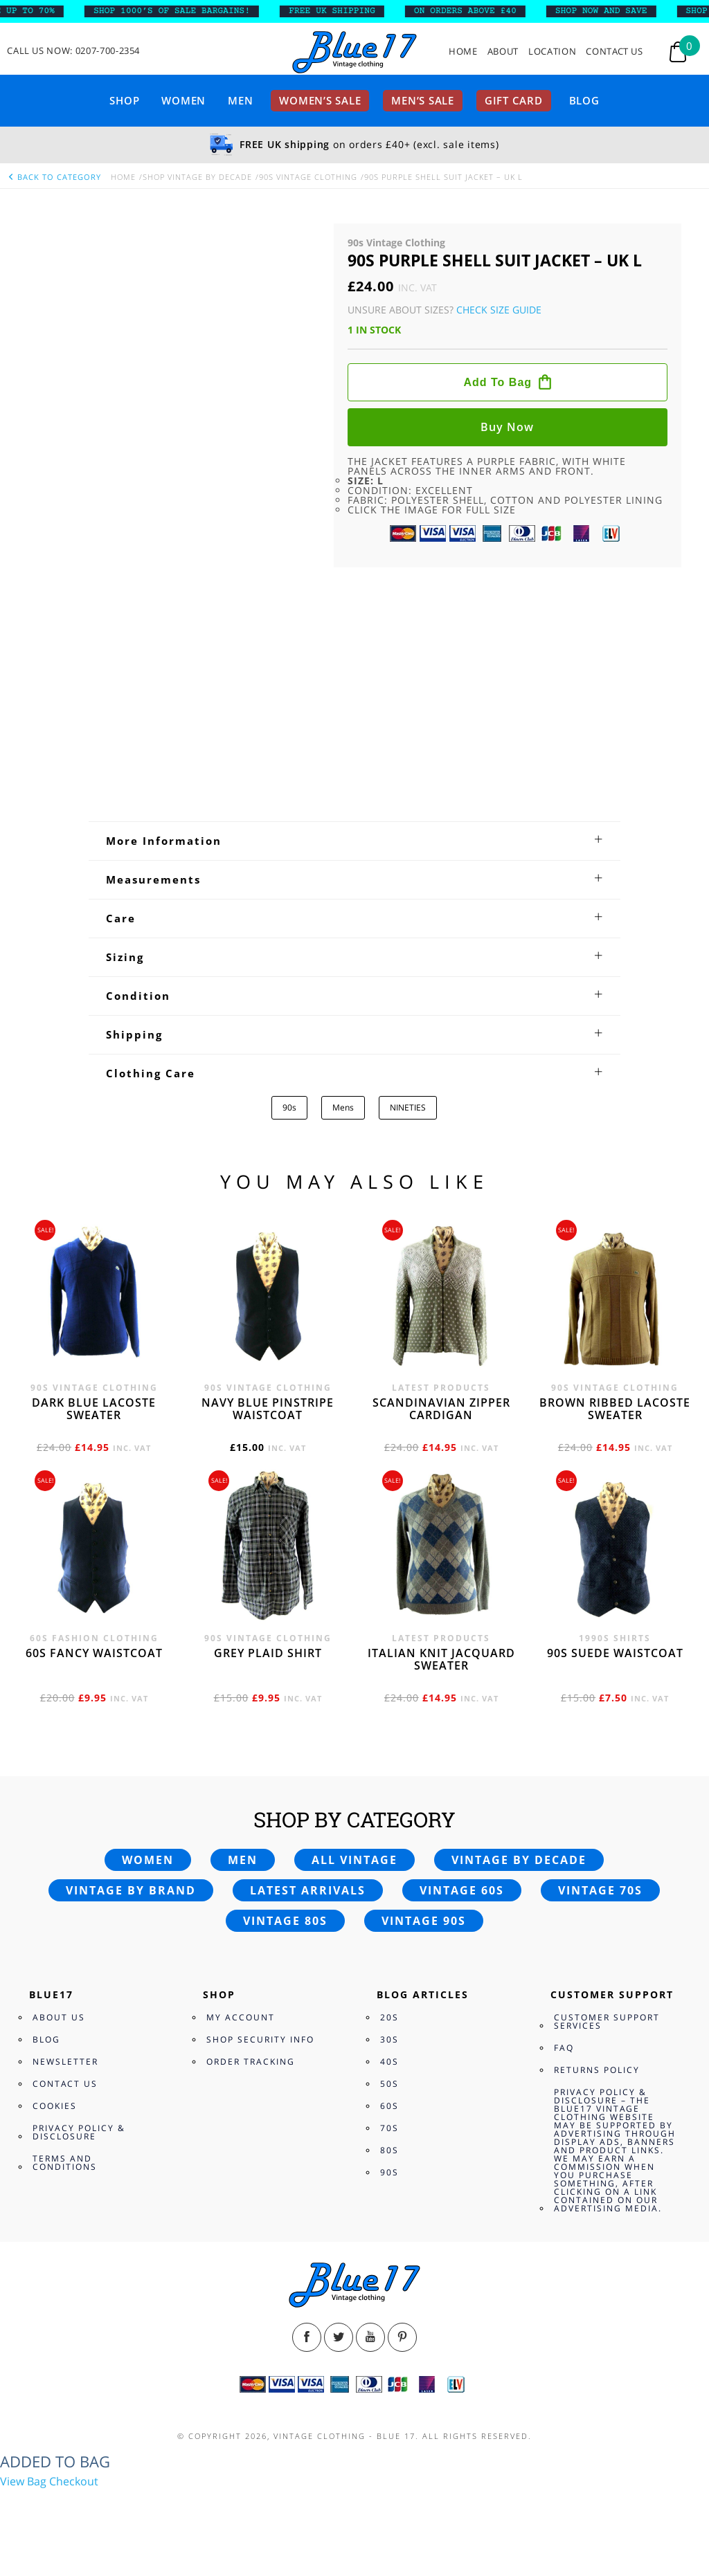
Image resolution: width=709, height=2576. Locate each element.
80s (389, 2150)
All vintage (354, 1859)
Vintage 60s (462, 1890)
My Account (240, 2017)
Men (240, 100)
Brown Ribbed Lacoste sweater (614, 1409)
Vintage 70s (600, 1890)
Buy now (507, 427)
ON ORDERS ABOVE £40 (473, 11)
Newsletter (65, 2061)
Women (183, 100)
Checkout (73, 2481)
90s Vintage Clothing (308, 177)
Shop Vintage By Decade (197, 177)
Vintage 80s (285, 1920)
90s (289, 1107)
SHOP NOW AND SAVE (610, 11)
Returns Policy (597, 2070)
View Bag (23, 2481)
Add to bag (497, 382)
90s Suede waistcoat (615, 1653)
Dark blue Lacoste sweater (94, 1409)
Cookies (55, 2106)
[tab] (354, 840)
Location (552, 51)
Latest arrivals (308, 1890)
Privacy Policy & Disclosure (79, 2132)
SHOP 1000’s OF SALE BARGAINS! (180, 11)
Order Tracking (250, 2061)
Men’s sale (422, 100)
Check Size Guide (498, 309)
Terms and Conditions (65, 2163)
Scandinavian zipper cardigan (441, 1409)
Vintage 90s (424, 1920)
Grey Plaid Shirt (268, 1653)
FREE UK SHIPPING (341, 11)
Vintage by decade (518, 1859)
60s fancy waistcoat (94, 1653)
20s (389, 2017)
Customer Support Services (607, 2021)
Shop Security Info (260, 2039)
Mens (343, 1107)
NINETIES (408, 1107)
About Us (59, 2017)
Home (463, 51)
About (503, 51)
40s (389, 2061)
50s (389, 2084)
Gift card (514, 100)
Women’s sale (320, 100)
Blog (584, 100)
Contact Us (614, 51)
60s (389, 2106)
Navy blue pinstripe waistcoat (267, 1409)
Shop (124, 100)
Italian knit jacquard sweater (441, 1659)
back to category (54, 177)
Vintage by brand (131, 1890)
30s (389, 2039)
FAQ (564, 2048)
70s (389, 2128)
